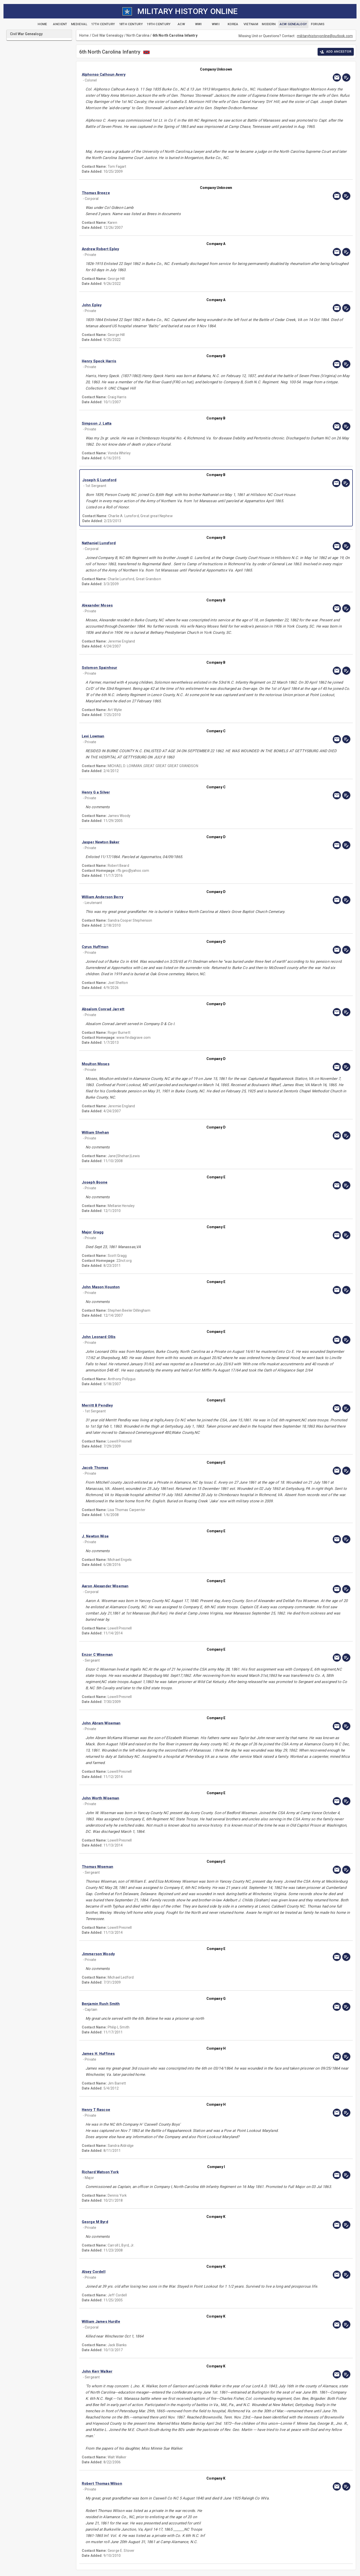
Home (84, 35)
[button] (176, 74)
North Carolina (137, 35)
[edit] (346, 77)
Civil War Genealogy (107, 35)
